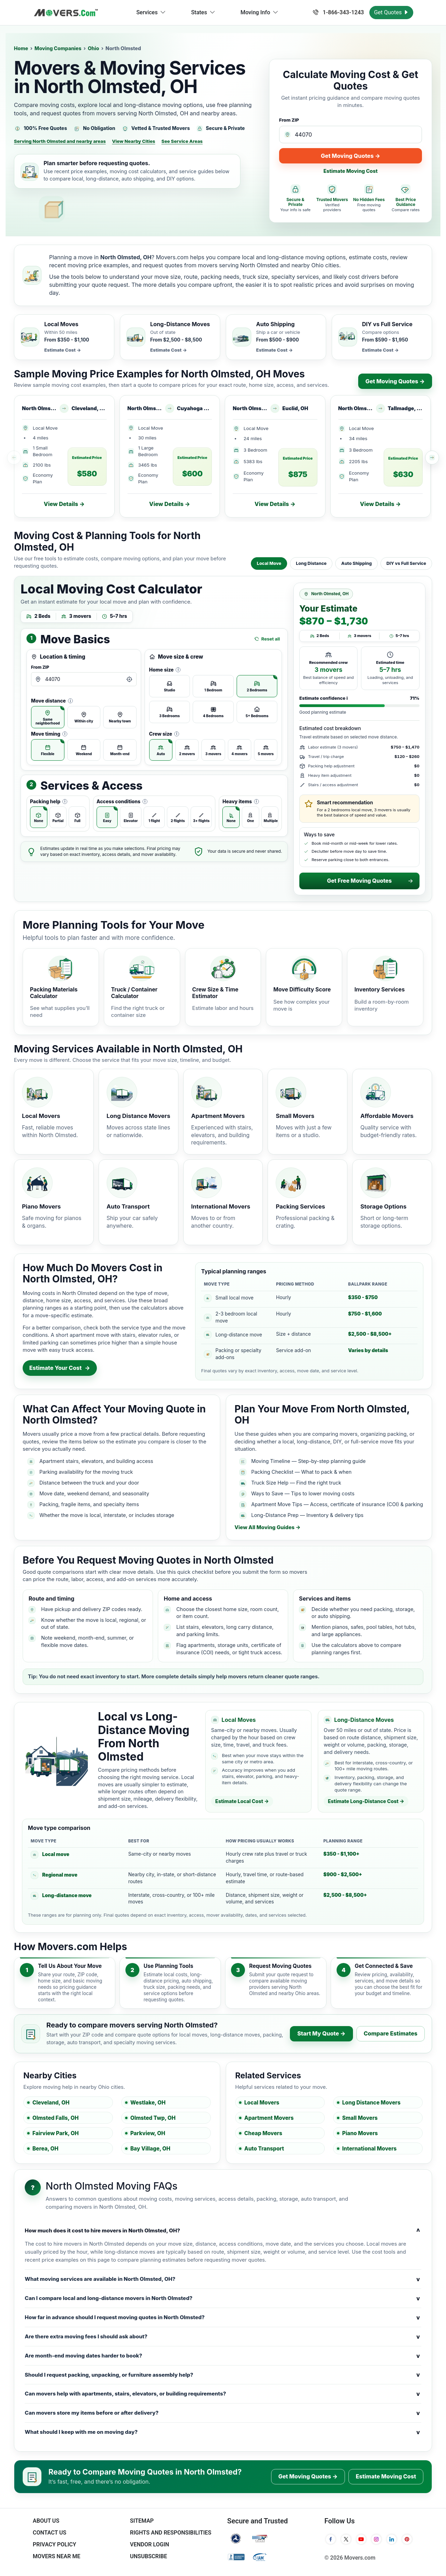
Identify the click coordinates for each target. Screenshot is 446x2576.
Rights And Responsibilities (171, 2532)
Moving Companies (58, 48)
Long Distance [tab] (311, 563)
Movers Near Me (56, 2556)
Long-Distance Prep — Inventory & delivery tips (307, 1515)
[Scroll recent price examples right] (432, 458)
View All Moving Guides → (267, 1527)
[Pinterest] (407, 2539)
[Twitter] (346, 2539)
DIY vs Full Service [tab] (406, 563)
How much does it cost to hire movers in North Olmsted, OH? (223, 2230)
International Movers (369, 2148)
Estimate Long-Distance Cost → (366, 1801)
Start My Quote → (321, 2033)
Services (151, 12)
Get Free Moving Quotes (370, 880)
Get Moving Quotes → (350, 155)
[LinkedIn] (391, 2539)
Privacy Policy (54, 2544)
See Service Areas (181, 141)
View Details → (64, 503)
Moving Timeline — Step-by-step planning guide (308, 1461)
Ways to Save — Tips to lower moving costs (302, 1493)
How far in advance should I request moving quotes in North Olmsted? (223, 2317)
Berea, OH (45, 2148)
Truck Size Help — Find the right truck (296, 1483)
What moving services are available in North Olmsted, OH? (223, 2279)
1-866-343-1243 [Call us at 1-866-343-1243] (338, 12)
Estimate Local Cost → (242, 1801)
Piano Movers (360, 2133)
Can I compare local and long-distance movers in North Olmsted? (223, 2298)
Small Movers (360, 2118)
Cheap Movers (263, 2133)
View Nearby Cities (133, 141)
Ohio (93, 48)
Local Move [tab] (269, 563)
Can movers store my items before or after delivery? (223, 2412)
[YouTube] (361, 2539)
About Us (46, 2520)
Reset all (267, 639)
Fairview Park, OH (55, 2133)
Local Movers (261, 2102)
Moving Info (259, 12)
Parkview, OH (147, 2133)
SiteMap (142, 2520)
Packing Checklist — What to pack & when (301, 1472)
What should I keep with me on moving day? (223, 2432)
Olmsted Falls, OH (55, 2118)
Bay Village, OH (150, 2148)
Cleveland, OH (50, 2102)
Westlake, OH (148, 2102)
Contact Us (49, 2532)
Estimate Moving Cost (350, 171)
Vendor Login (149, 2544)
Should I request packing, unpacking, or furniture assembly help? (223, 2374)
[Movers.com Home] (66, 13)
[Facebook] (330, 2539)
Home (21, 48)
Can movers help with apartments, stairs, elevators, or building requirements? (223, 2393)
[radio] (47, 717)
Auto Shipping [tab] (356, 563)
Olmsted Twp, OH (153, 2118)
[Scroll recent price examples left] (14, 458)
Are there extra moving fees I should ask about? (223, 2336)
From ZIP (289, 120)
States (203, 12)
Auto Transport (264, 2148)
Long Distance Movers (371, 2102)
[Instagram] (376, 2539)
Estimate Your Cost (59, 1368)
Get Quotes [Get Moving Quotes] (391, 12)
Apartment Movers (269, 2118)
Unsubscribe (148, 2556)
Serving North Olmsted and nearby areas (60, 141)
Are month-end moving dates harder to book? (223, 2355)
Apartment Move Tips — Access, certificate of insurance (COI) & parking (337, 1504)
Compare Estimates (390, 2033)
